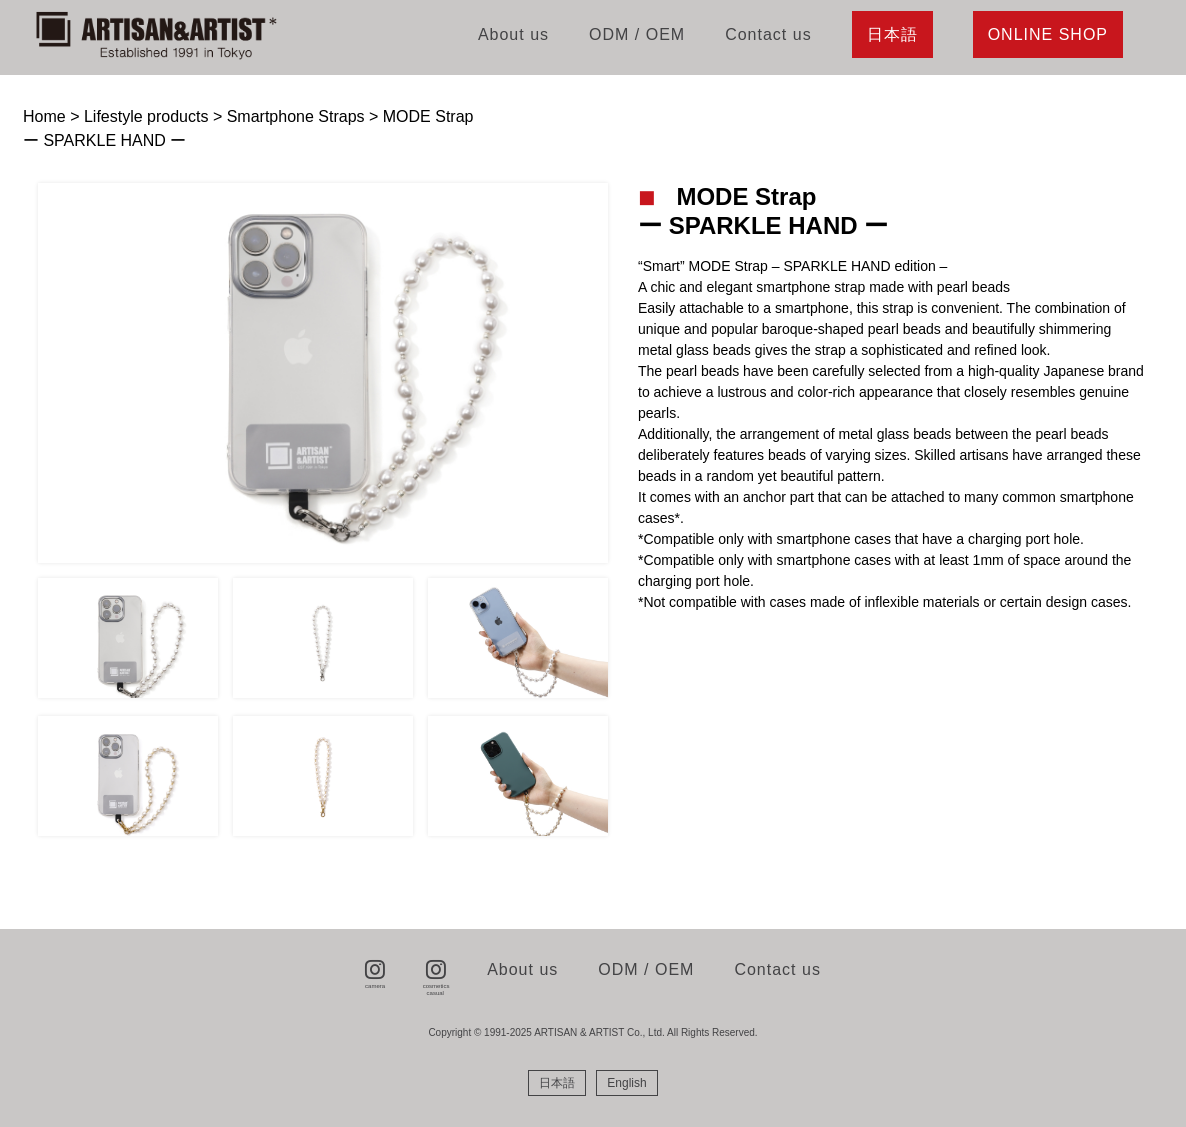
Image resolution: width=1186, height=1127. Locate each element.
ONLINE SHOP (1048, 34)
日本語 (892, 34)
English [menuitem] (626, 1083)
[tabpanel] (323, 373)
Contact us (768, 34)
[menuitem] (557, 1083)
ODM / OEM (637, 34)
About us (513, 34)
